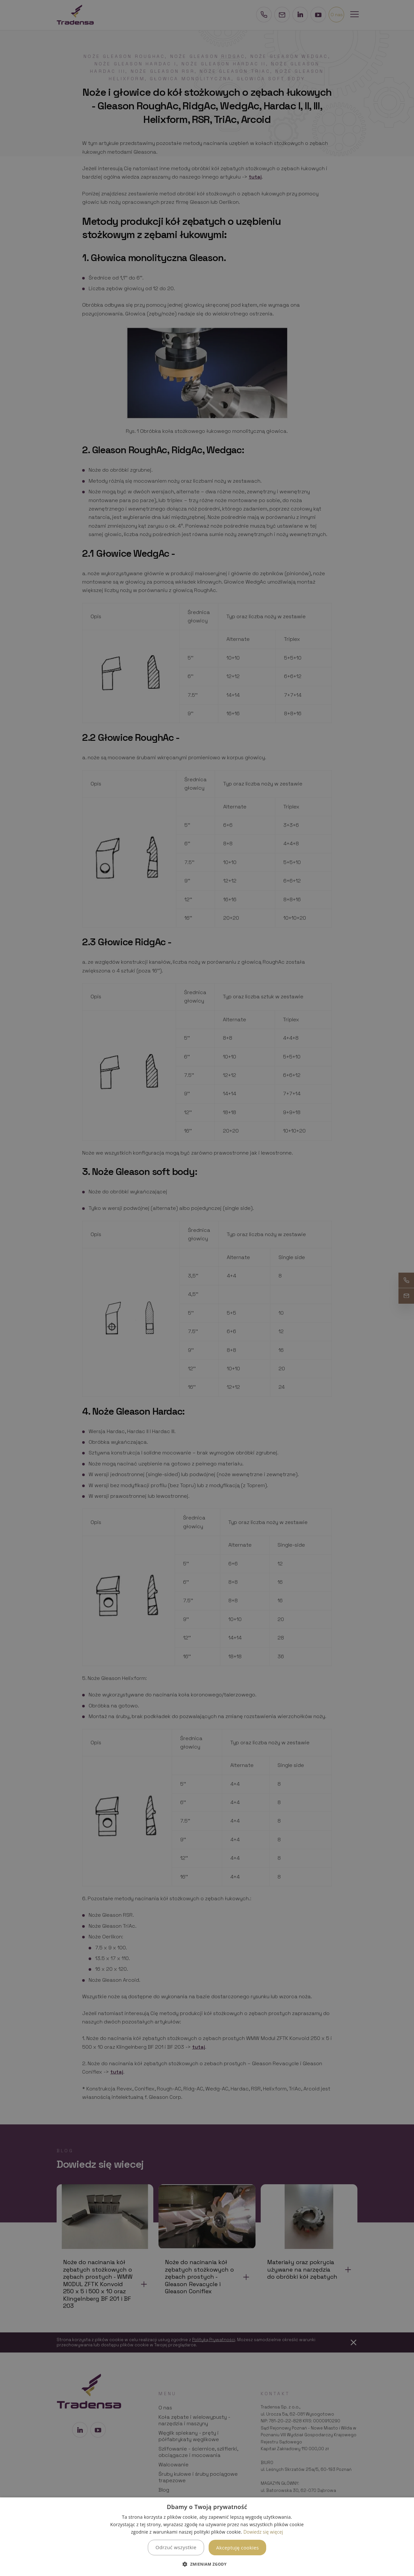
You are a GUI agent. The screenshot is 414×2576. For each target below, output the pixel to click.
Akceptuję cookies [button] (237, 2547)
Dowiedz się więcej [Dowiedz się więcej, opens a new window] (263, 2532)
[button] (206, 2564)
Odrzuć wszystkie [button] (176, 2547)
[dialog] (207, 2536)
